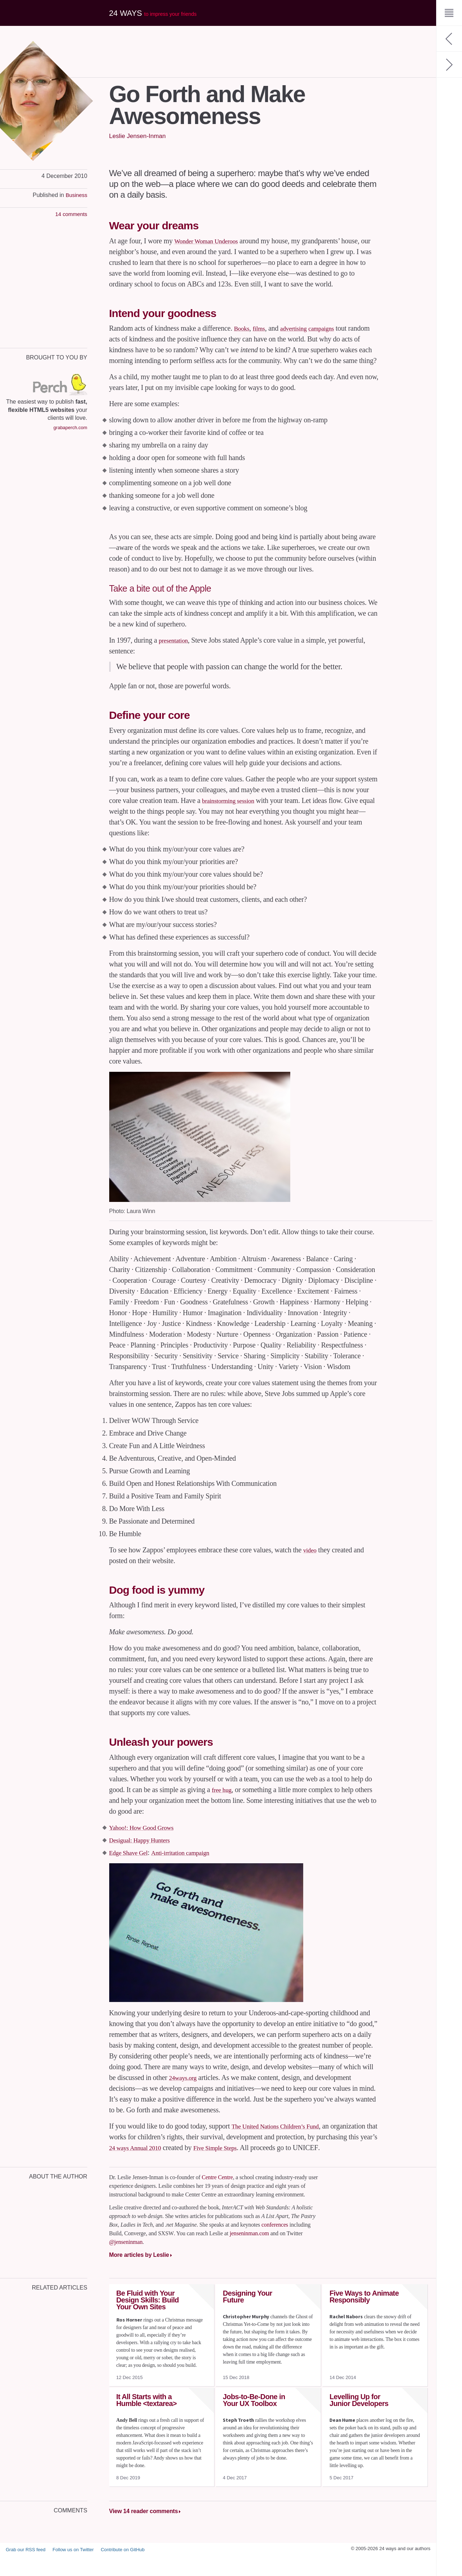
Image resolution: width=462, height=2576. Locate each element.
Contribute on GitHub (122, 2570)
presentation (176, 651)
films (262, 328)
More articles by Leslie (139, 2276)
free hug (223, 1800)
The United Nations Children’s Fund (282, 2137)
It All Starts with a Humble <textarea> (146, 2421)
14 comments (70, 214)
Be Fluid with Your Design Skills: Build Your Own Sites (147, 2321)
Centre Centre (217, 2199)
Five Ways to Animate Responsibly (364, 2318)
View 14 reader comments (143, 2533)
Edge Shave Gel (131, 1863)
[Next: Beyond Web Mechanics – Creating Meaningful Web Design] (449, 65)
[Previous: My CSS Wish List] (449, 39)
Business (75, 195)
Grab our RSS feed (26, 2570)
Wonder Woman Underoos (211, 241)
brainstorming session (232, 811)
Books (243, 328)
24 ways (157, 13)
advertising (300, 328)
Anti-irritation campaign (191, 1863)
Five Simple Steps (290, 2158)
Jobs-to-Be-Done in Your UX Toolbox (254, 2421)
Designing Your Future (247, 2318)
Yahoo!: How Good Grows (147, 1838)
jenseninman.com (249, 2255)
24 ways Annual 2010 (202, 2158)
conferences (275, 2246)
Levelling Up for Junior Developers (358, 2421)
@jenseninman (126, 2263)
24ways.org (185, 2088)
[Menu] (449, 13)
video (311, 1561)
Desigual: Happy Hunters (144, 1851)
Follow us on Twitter (73, 2570)
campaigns (332, 328)
